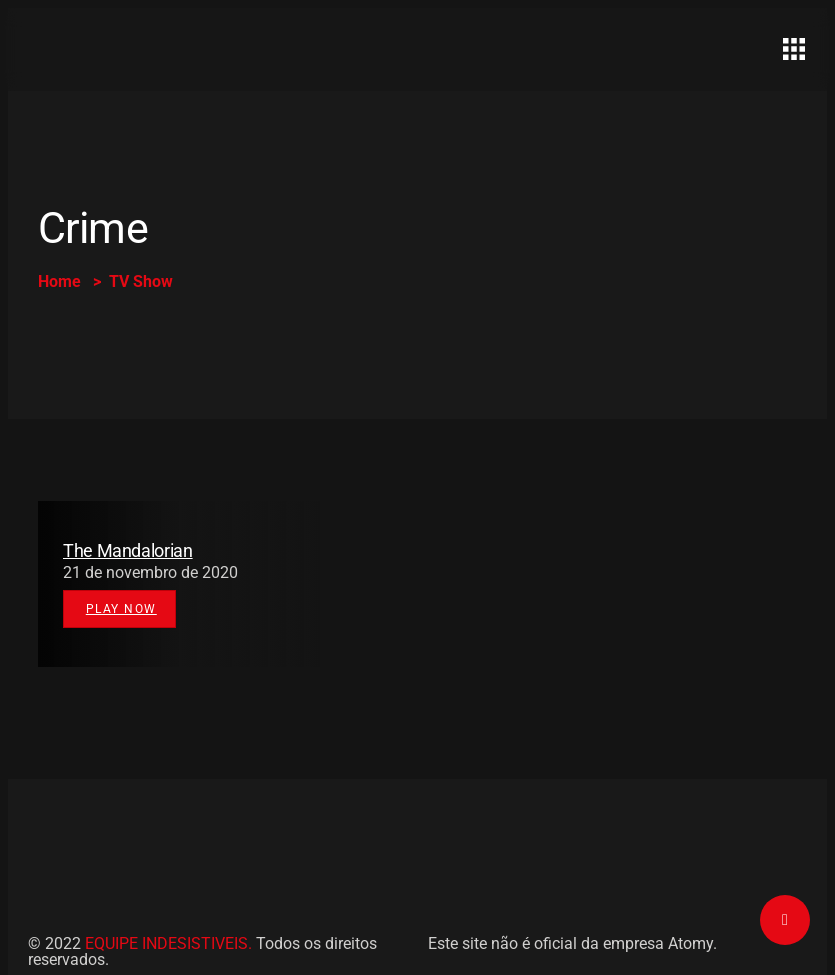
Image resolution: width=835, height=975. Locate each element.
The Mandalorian (128, 550)
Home (59, 281)
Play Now (121, 609)
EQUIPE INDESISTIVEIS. (168, 943)
